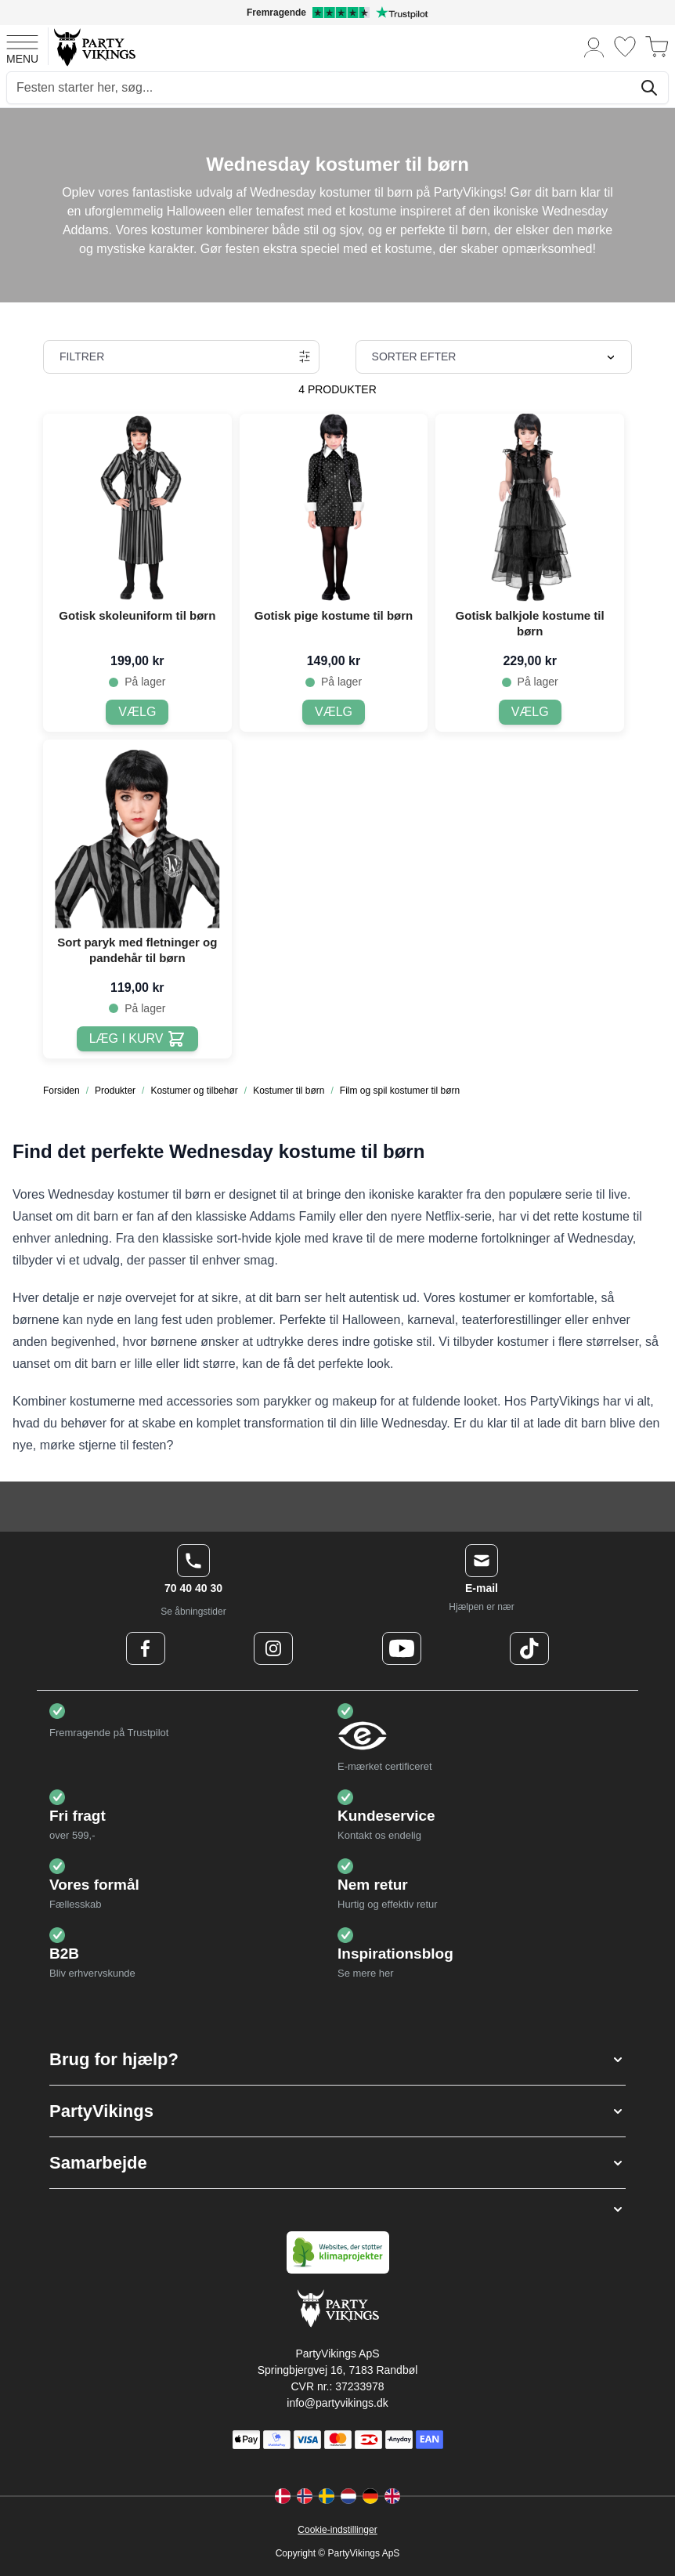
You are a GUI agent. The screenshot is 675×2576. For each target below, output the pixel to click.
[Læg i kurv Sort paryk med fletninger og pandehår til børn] (137, 1039)
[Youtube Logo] (401, 1648)
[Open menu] (22, 47)
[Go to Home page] (94, 46)
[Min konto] (594, 46)
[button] (337, 2059)
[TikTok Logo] (529, 1648)
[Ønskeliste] (625, 46)
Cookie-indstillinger (337, 2529)
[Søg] (649, 87)
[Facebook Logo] (145, 1648)
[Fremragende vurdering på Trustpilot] (337, 12)
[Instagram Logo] (273, 1648)
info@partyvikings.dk (337, 2403)
